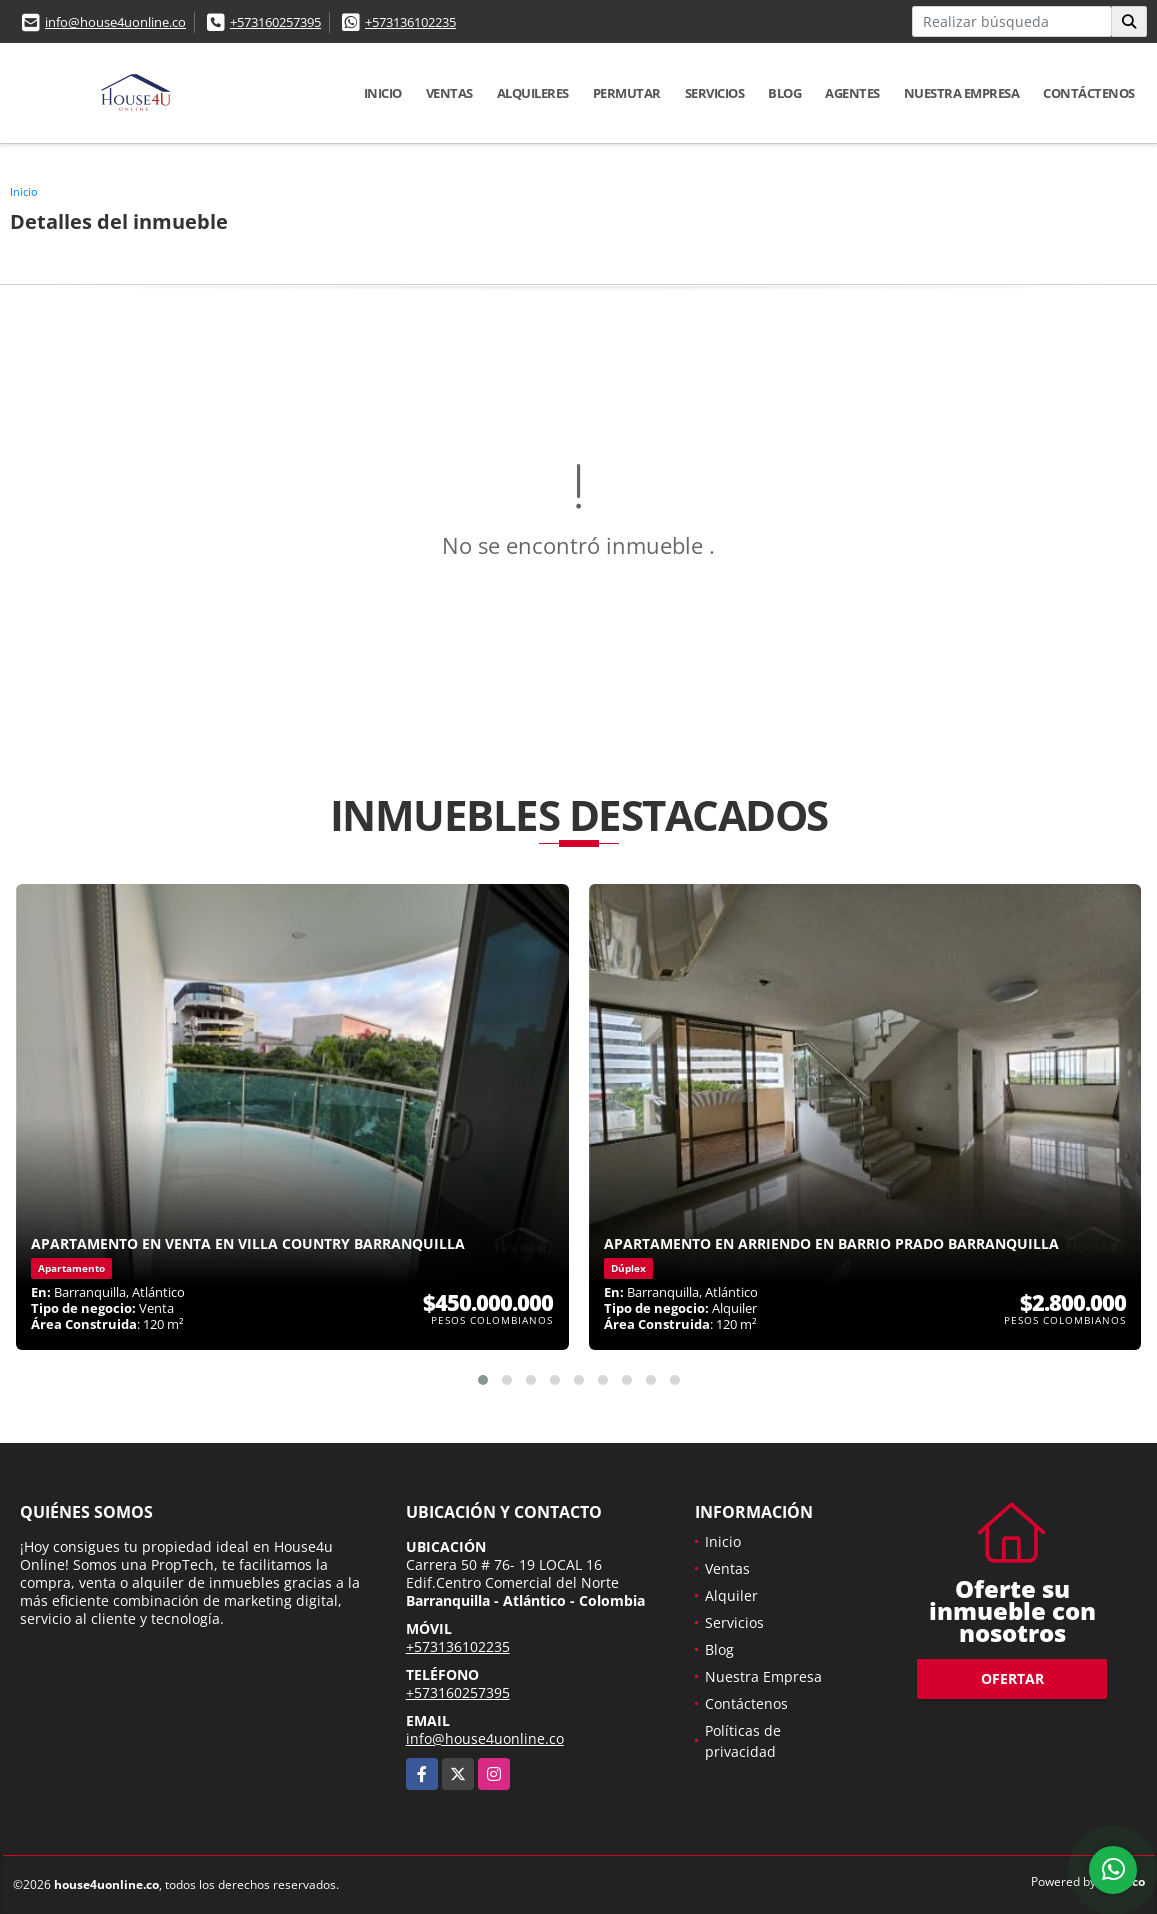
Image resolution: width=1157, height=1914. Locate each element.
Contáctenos (1089, 93)
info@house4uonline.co (115, 22)
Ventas (449, 93)
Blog (784, 93)
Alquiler (731, 1595)
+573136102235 (410, 22)
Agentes (852, 93)
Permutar (627, 93)
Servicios (715, 93)
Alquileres (533, 93)
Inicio (383, 93)
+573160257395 (275, 22)
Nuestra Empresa (962, 93)
